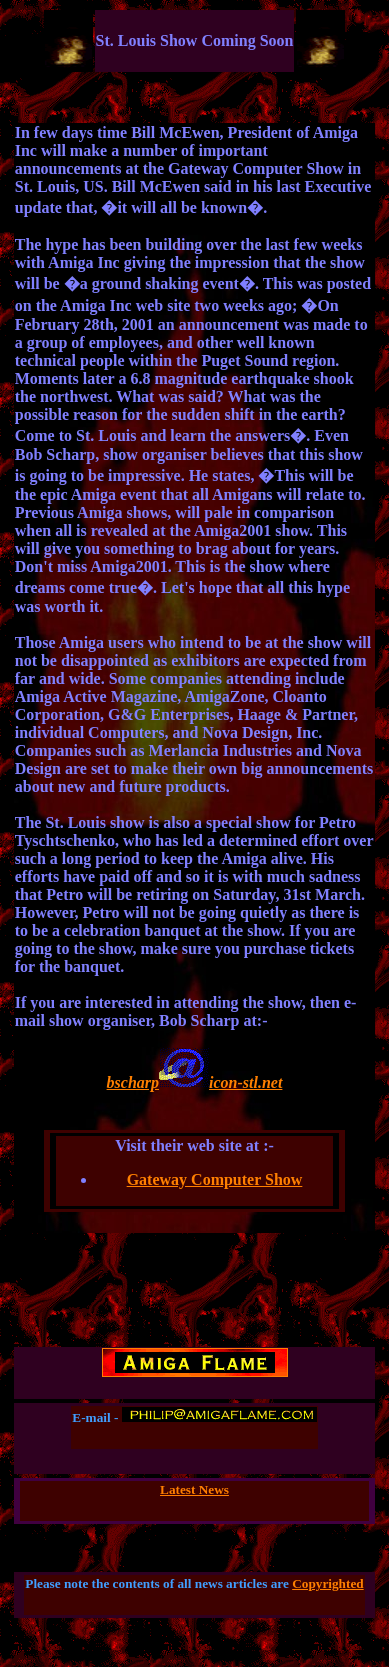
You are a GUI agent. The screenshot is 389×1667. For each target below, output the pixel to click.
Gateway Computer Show (215, 1179)
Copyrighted (328, 1583)
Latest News (194, 1489)
